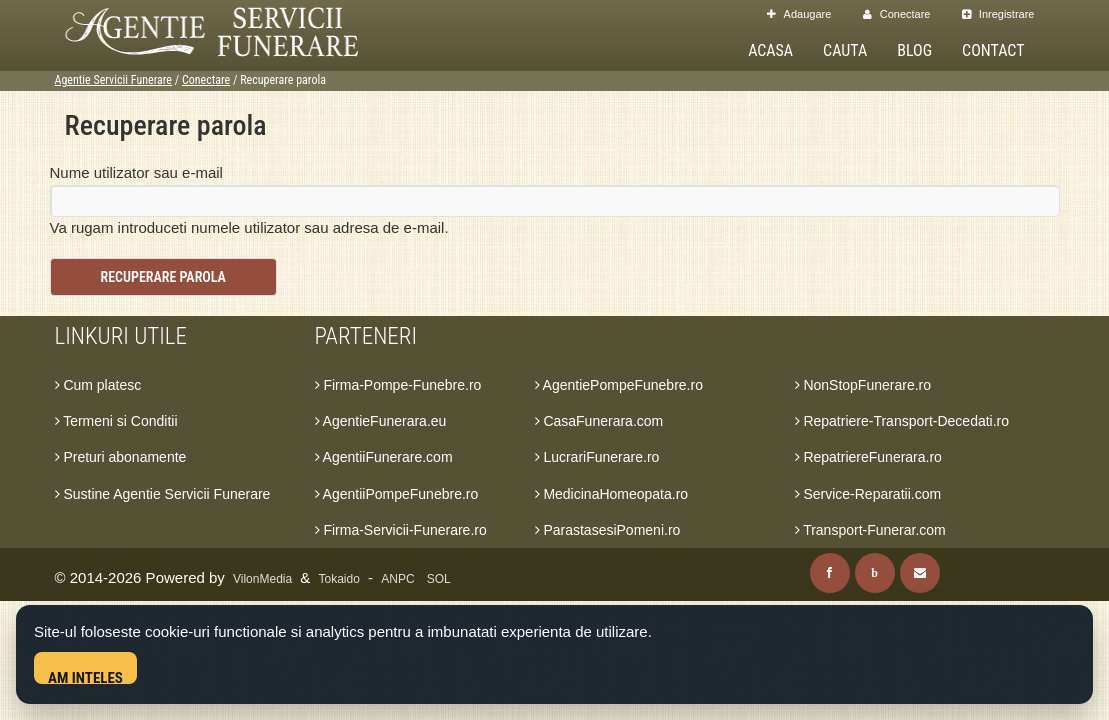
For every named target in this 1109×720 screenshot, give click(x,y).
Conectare (897, 14)
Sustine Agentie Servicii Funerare (163, 494)
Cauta (845, 50)
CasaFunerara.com (599, 421)
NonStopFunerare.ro (863, 385)
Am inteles (85, 676)
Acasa (770, 50)
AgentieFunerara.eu (381, 421)
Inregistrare (998, 14)
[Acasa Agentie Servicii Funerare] (230, 29)
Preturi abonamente (121, 457)
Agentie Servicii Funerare (113, 80)
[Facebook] (830, 573)
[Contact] (920, 573)
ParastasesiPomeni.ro (608, 530)
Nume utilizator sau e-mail (136, 172)
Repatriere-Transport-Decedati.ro (902, 421)
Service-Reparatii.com (868, 494)
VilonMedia (262, 579)
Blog (914, 50)
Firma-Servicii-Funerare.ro (401, 530)
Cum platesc (98, 385)
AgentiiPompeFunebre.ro (397, 494)
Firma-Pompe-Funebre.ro (398, 385)
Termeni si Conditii (116, 421)
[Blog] (875, 573)
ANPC (397, 579)
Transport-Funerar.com (870, 530)
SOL (439, 579)
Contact (993, 50)
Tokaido (339, 579)
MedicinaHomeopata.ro (612, 494)
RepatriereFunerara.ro (868, 457)
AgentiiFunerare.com (384, 457)
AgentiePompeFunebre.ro (619, 385)
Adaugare (799, 14)
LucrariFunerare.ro (597, 457)
